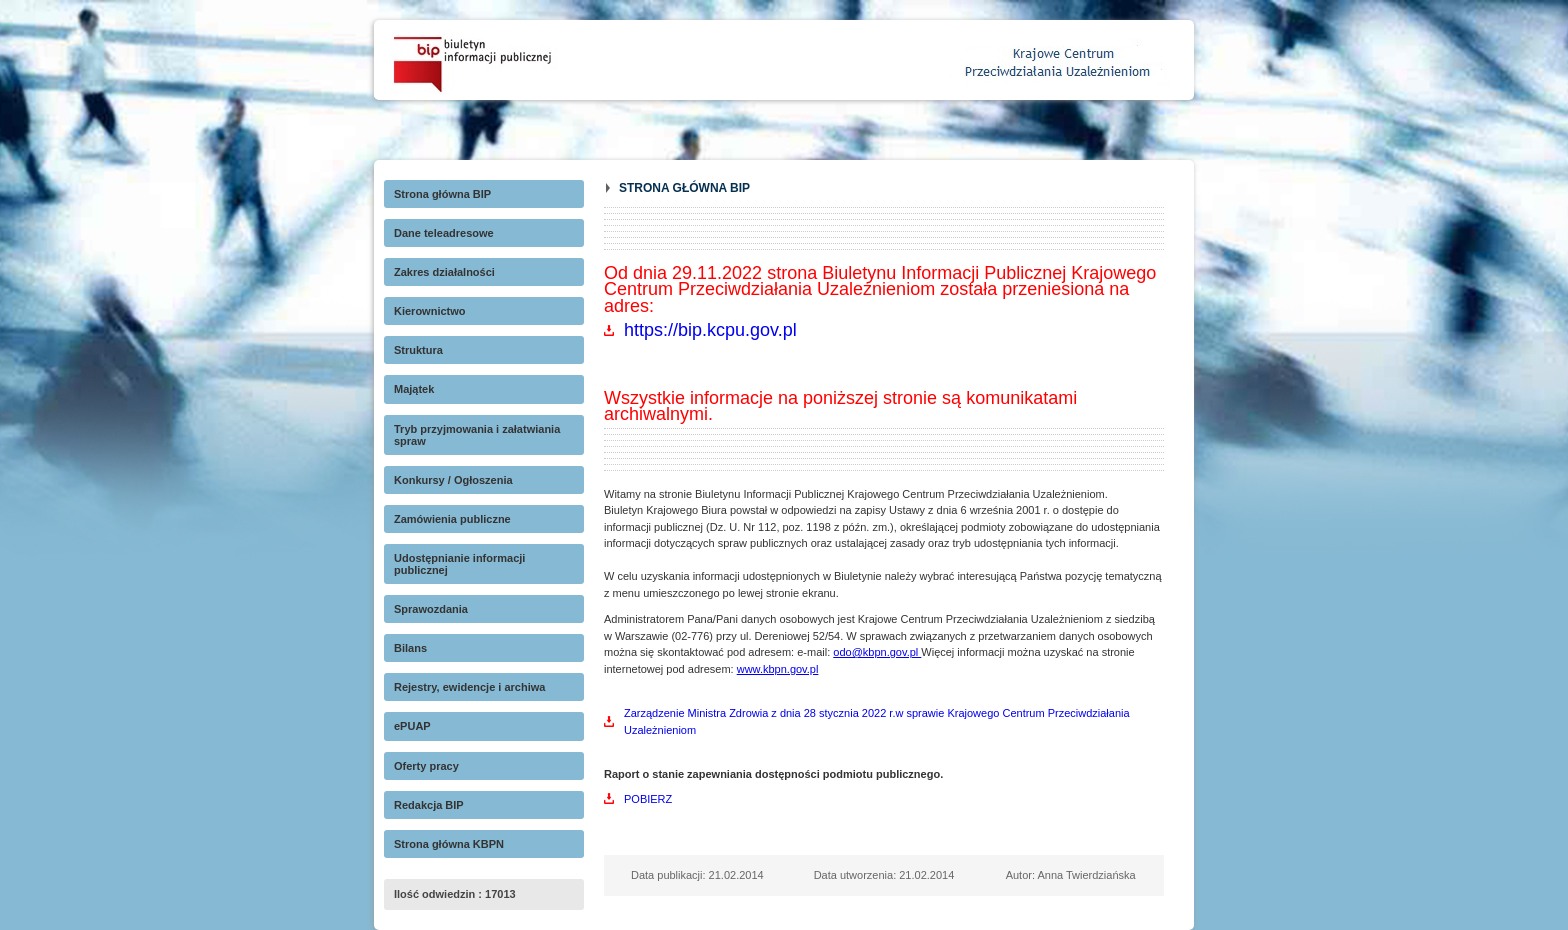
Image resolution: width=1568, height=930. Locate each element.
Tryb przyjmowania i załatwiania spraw (477, 435)
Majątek (414, 389)
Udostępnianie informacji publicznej (459, 564)
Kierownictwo (430, 311)
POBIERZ (648, 799)
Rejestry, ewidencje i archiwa (469, 687)
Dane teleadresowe (444, 233)
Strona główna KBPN (449, 844)
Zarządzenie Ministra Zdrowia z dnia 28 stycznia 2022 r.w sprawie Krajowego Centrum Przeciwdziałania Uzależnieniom (877, 721)
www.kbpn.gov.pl (778, 669)
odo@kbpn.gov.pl (877, 652)
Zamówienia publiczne (452, 519)
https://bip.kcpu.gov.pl (710, 330)
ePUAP (412, 726)
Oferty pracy (426, 766)
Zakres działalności (444, 272)
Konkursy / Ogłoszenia (453, 480)
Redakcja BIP (429, 805)
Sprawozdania (431, 609)
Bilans (410, 648)
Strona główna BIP (442, 194)
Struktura (418, 350)
